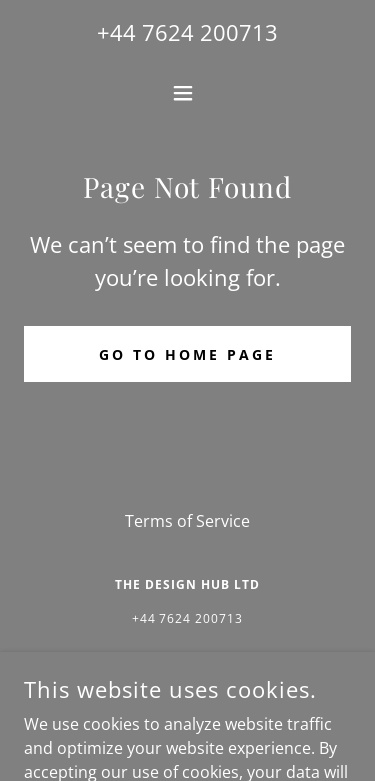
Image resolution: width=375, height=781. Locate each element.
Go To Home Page (187, 354)
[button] (187, 93)
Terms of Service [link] (187, 521)
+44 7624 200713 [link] (187, 32)
